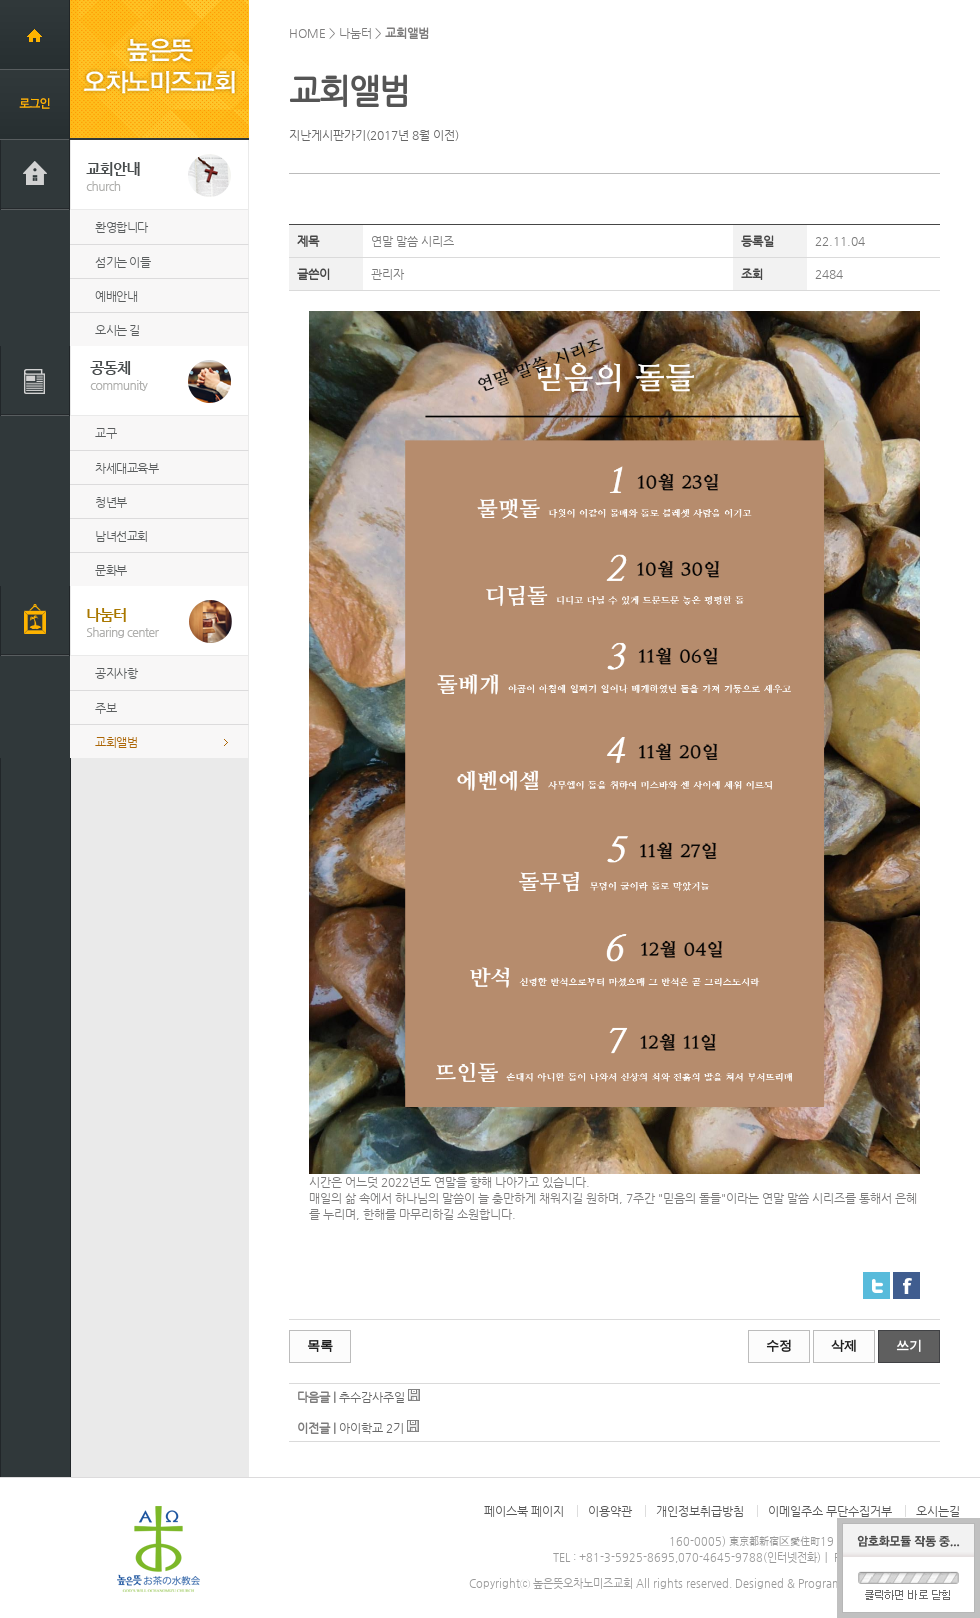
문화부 (111, 570)
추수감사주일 (372, 1397)
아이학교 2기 (371, 1428)
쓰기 (909, 1345)
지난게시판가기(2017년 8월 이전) (374, 135)
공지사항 (116, 673)
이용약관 (610, 1511)
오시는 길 (117, 330)
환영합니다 (121, 227)
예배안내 (116, 296)
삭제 (844, 1345)
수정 (779, 1345)
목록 (320, 1345)
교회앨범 (116, 742)
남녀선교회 (121, 536)
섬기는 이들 (122, 262)
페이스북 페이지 (524, 1511)
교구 (105, 433)
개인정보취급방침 (700, 1511)
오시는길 (938, 1511)
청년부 (111, 502)
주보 (105, 708)
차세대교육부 (126, 468)
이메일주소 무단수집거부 (830, 1511)
